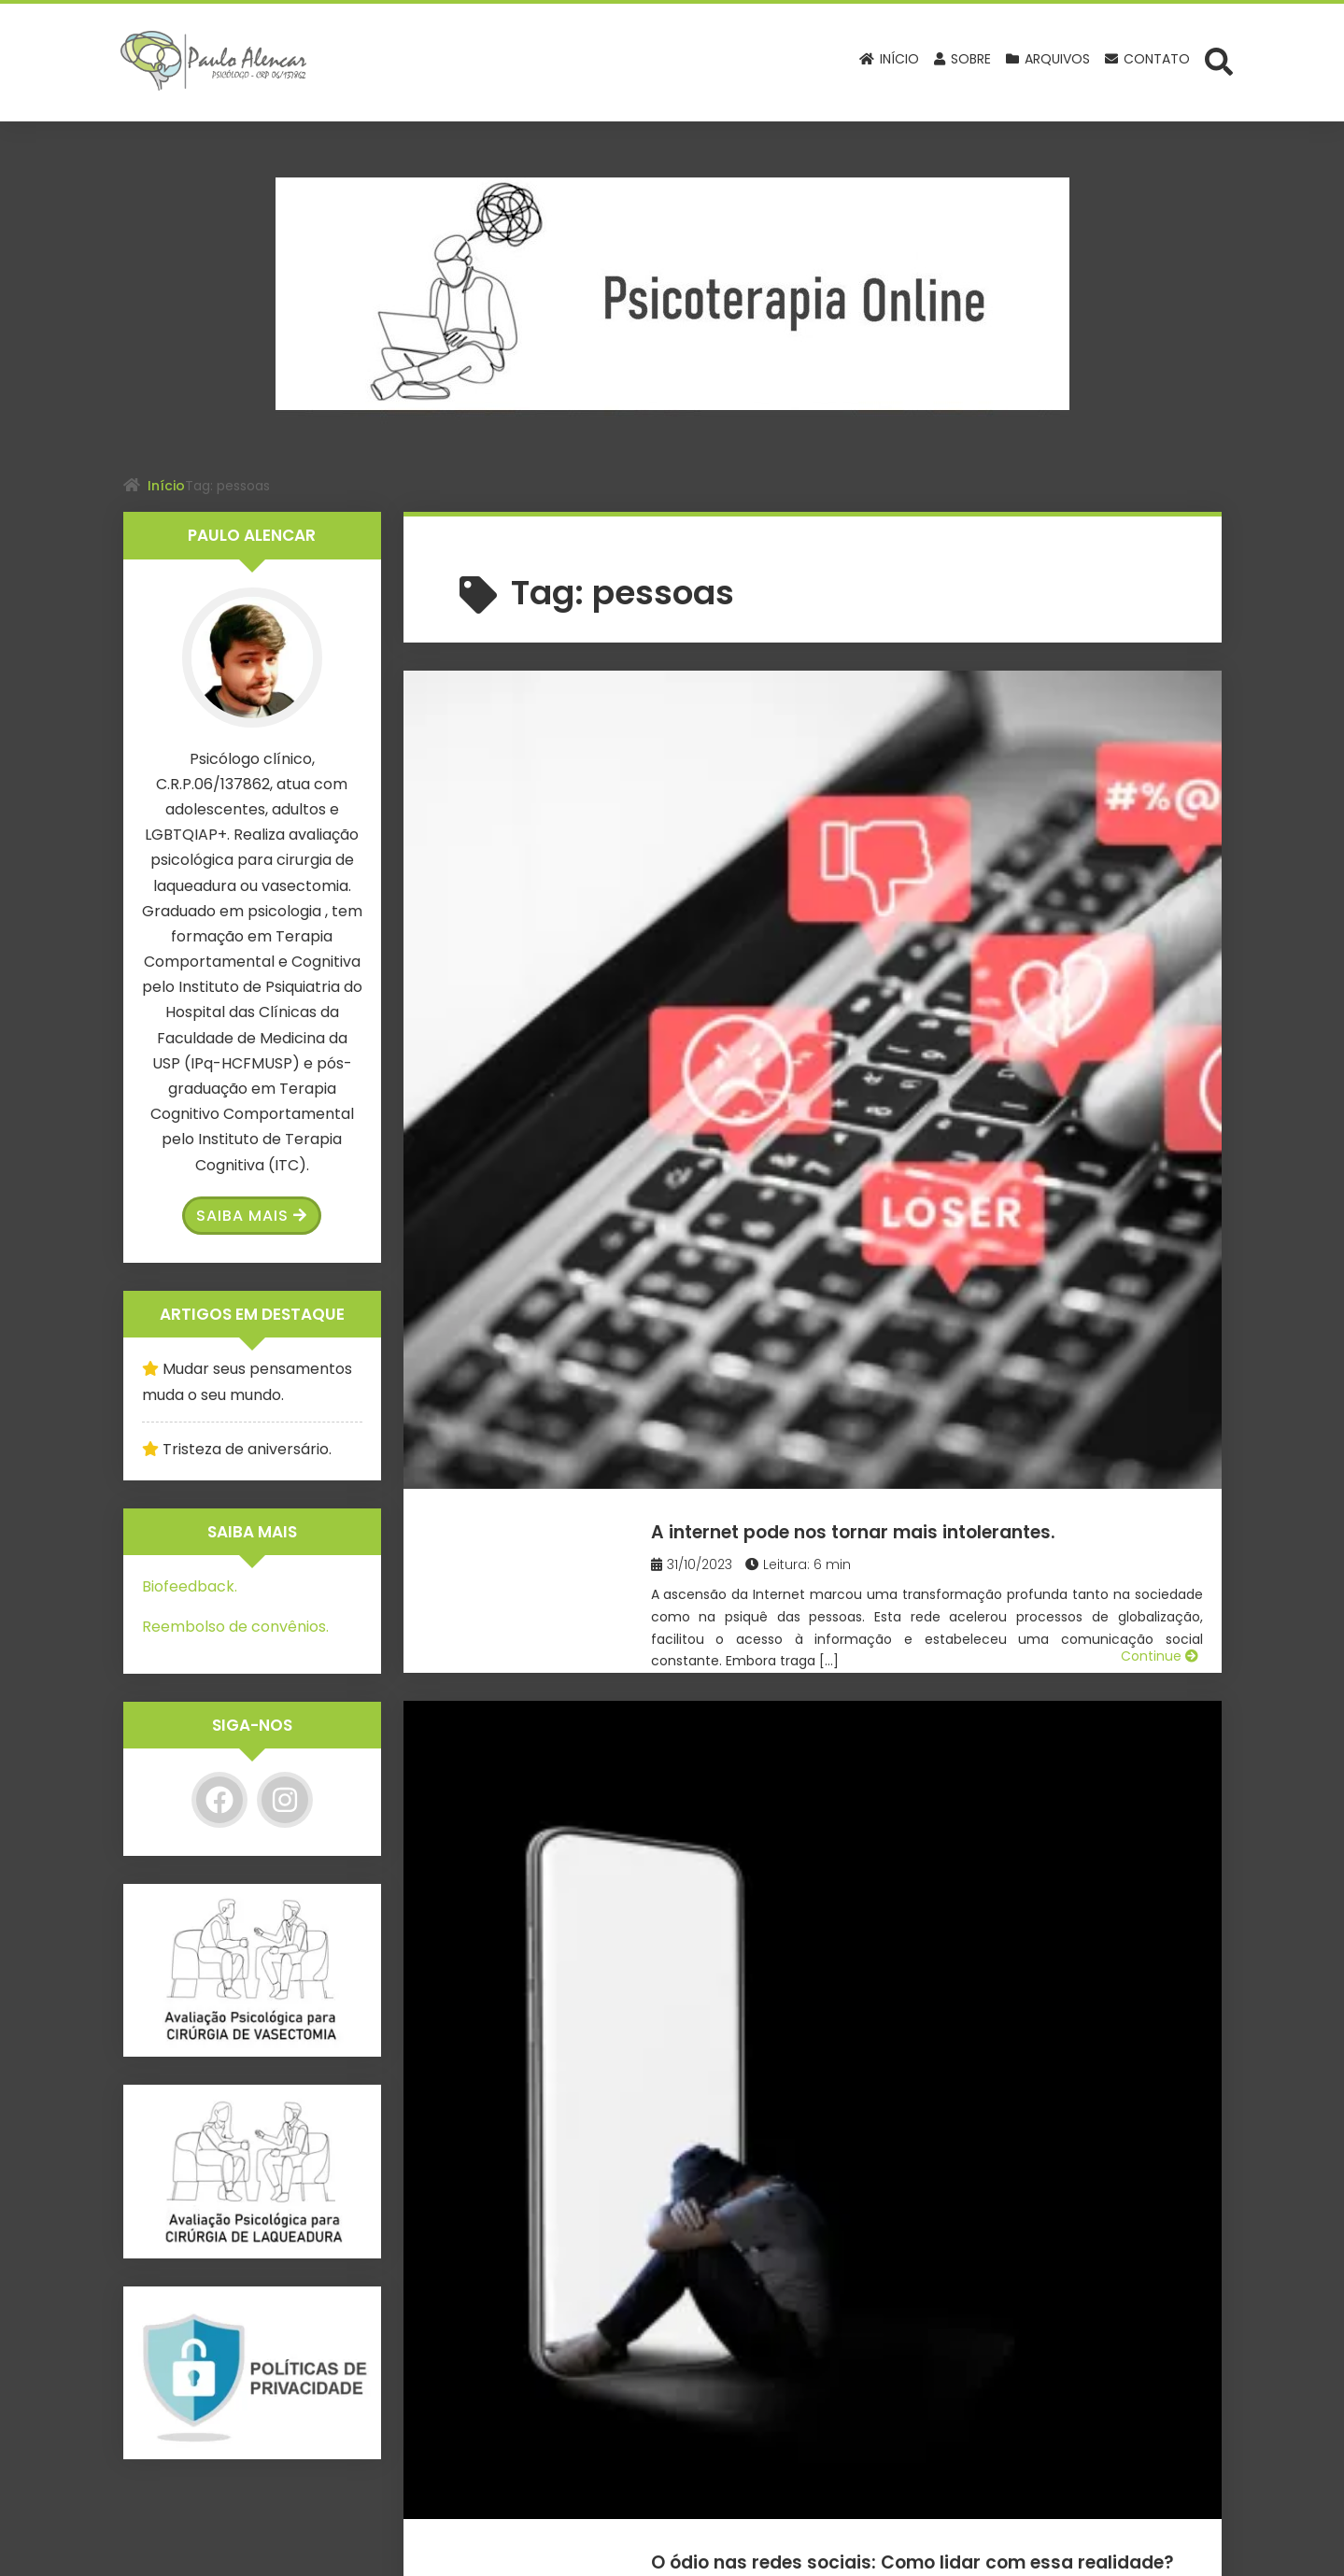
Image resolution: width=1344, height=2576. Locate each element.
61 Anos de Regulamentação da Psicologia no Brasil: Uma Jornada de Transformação (931, 1356)
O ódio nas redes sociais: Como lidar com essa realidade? (954, 1034)
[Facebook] (219, 1799)
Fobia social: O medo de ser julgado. (924, 1637)
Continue (1159, 934)
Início (166, 485)
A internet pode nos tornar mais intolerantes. (900, 726)
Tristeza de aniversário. (247, 1449)
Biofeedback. (189, 1586)
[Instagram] (285, 1799)
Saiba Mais (251, 1215)
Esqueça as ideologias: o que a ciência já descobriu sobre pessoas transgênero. (950, 1959)
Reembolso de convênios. (235, 1626)
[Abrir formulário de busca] (1219, 60)
